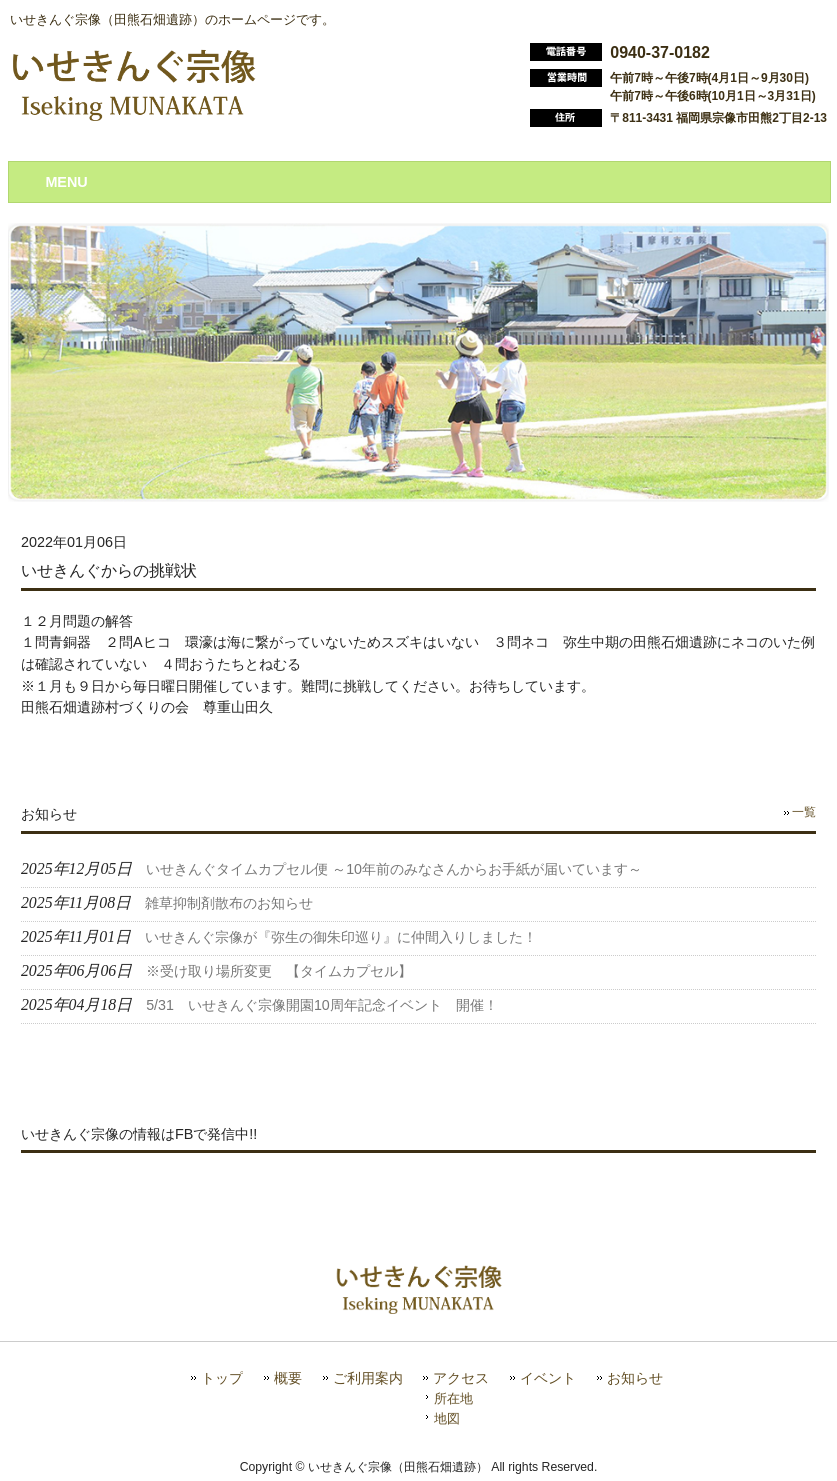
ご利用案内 (368, 1378)
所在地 (453, 1398)
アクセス (461, 1378)
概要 (288, 1378)
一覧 (804, 812)
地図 (447, 1418)
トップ (222, 1378)
